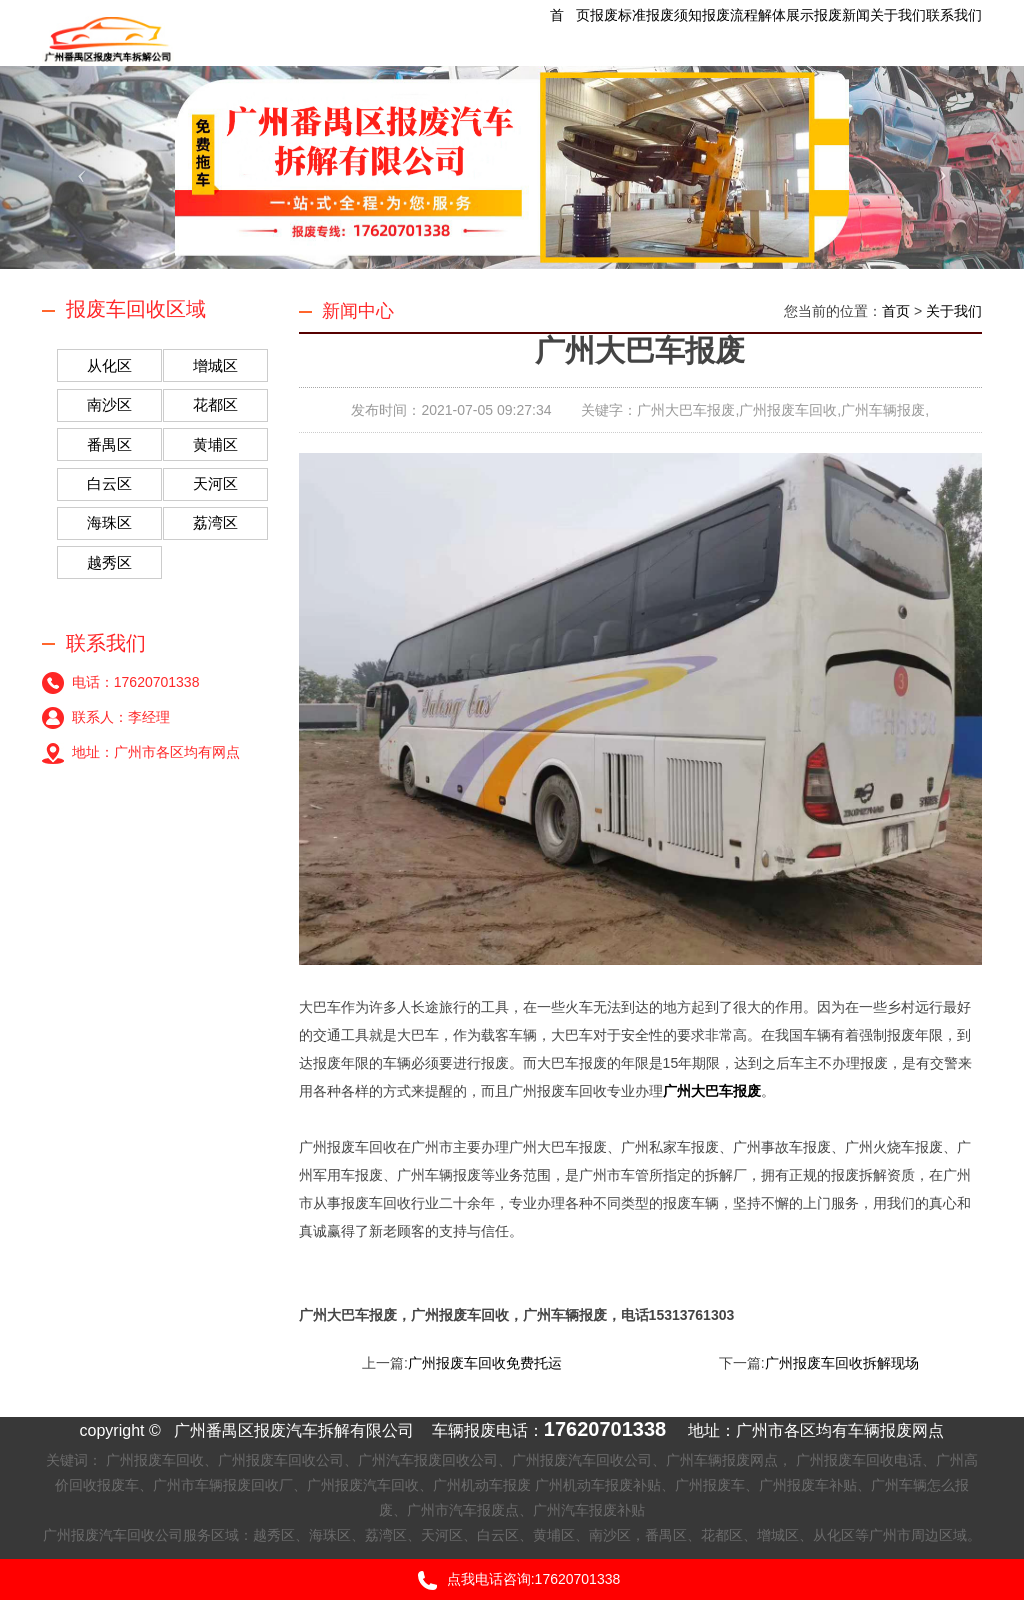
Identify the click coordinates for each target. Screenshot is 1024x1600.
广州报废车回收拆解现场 (842, 1363)
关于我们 (954, 311)
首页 (896, 311)
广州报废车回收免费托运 (485, 1363)
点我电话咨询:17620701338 (512, 1580)
